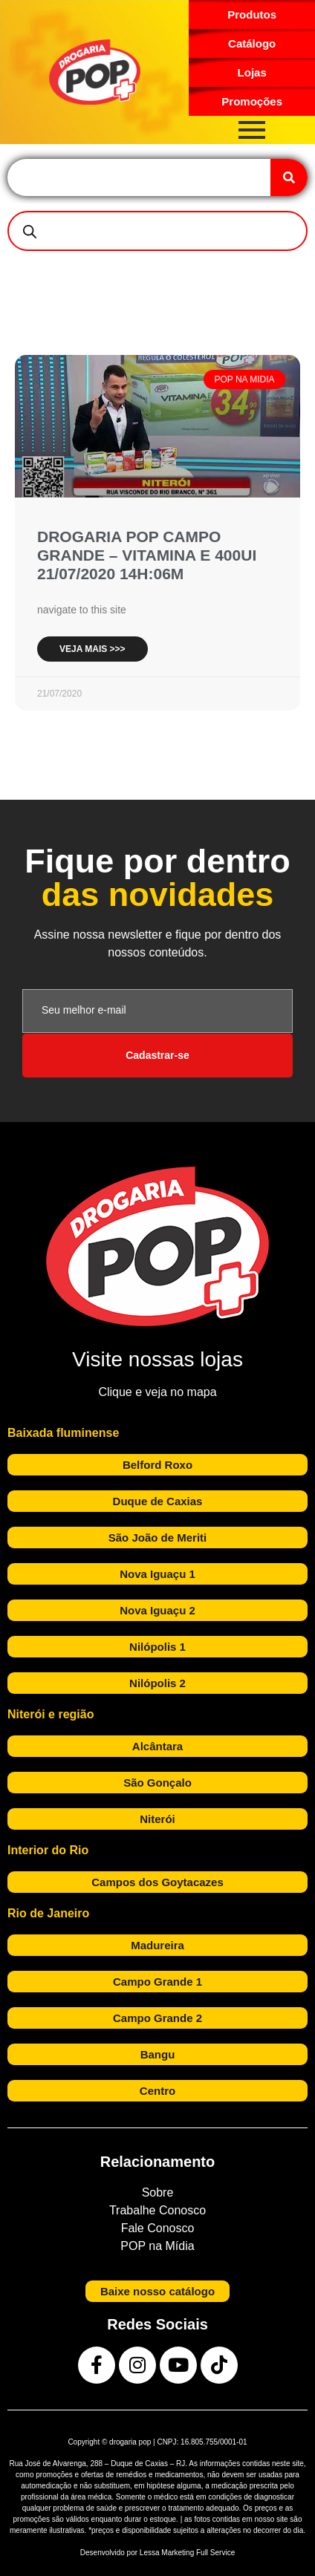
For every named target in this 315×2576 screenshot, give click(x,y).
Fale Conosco (158, 2228)
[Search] (289, 177)
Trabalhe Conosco (157, 2210)
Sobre (158, 2192)
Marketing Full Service (198, 2553)
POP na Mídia (157, 2246)
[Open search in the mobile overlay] (157, 230)
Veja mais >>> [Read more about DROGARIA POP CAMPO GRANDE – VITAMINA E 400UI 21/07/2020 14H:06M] (92, 649)
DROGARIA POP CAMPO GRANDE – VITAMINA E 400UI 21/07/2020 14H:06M (146, 555)
